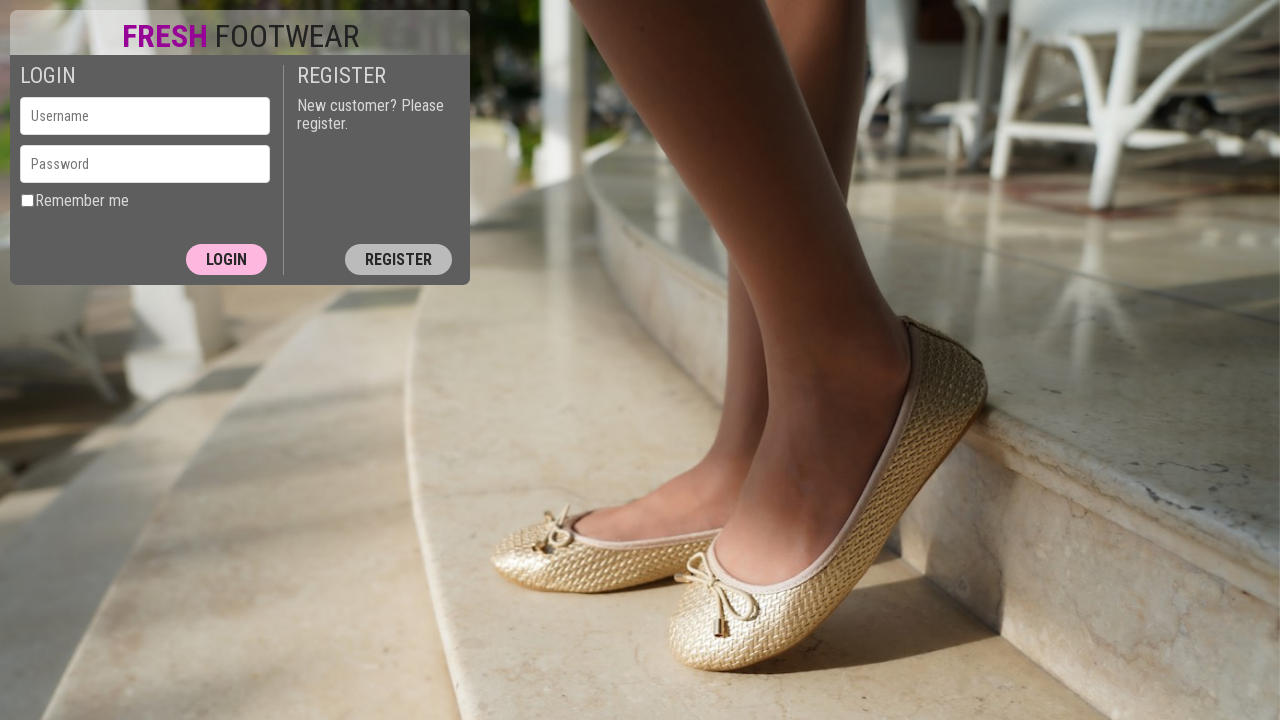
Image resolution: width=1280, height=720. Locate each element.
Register (398, 259)
